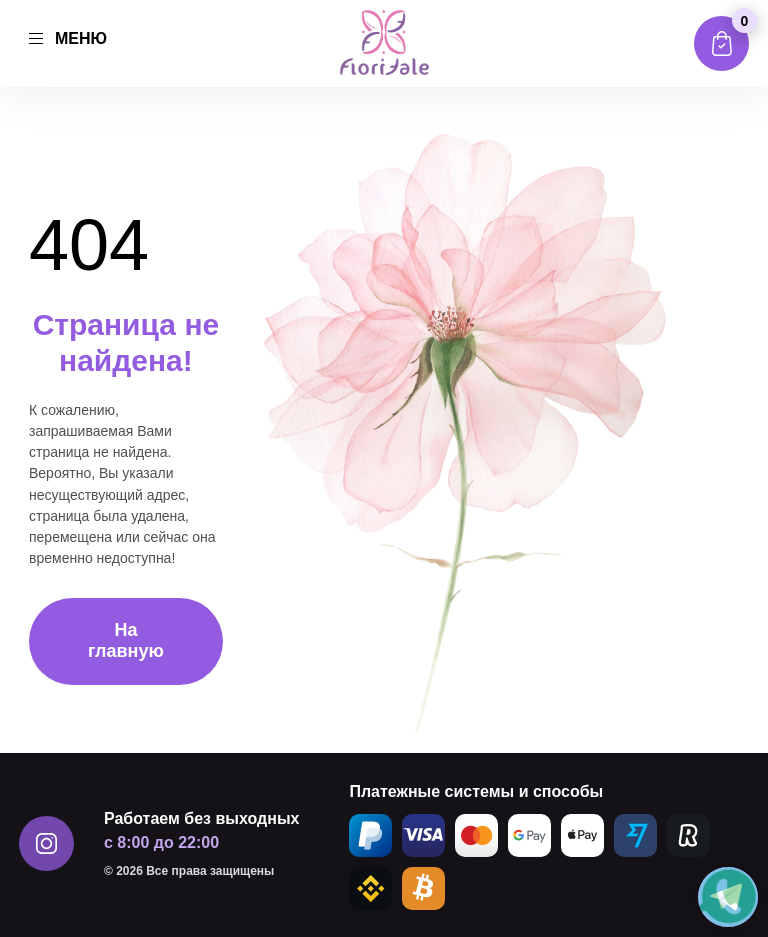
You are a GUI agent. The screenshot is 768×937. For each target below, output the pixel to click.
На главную (126, 640)
